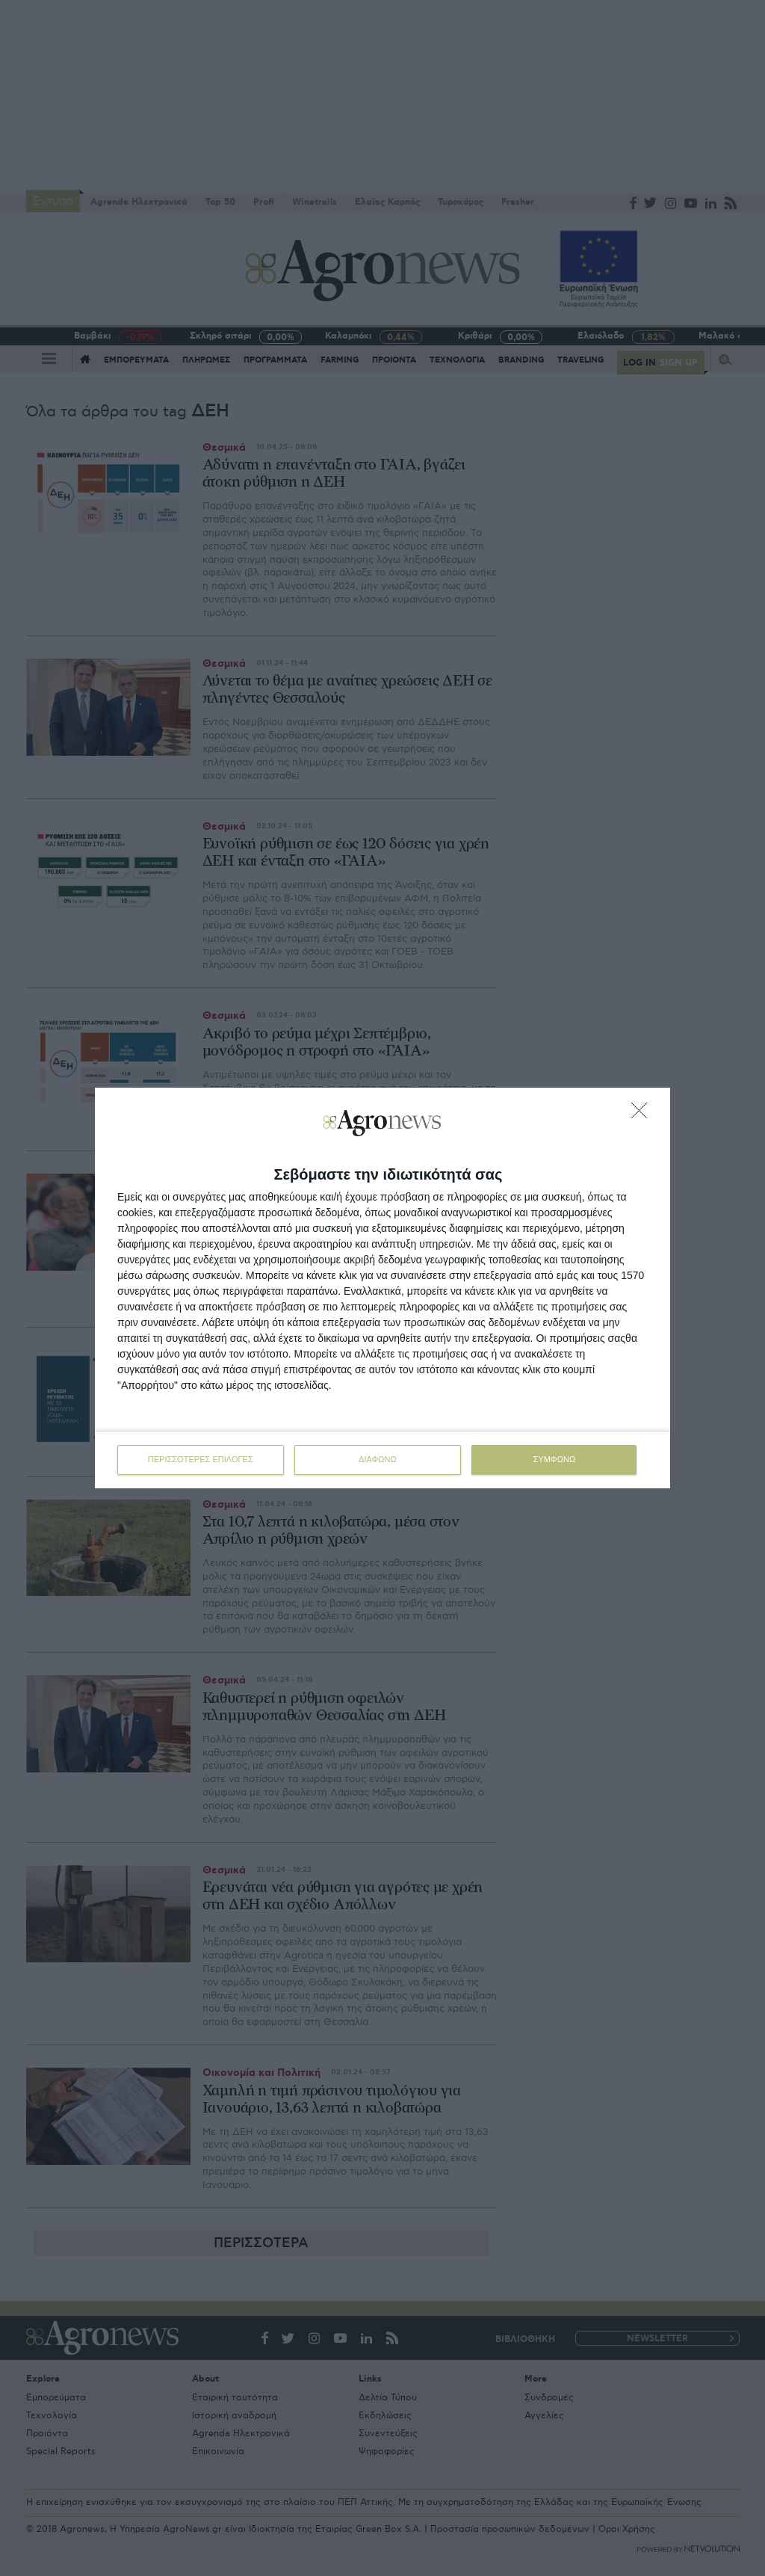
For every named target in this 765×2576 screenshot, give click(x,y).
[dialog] (382, 1288)
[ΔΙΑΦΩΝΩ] (643, 1115)
